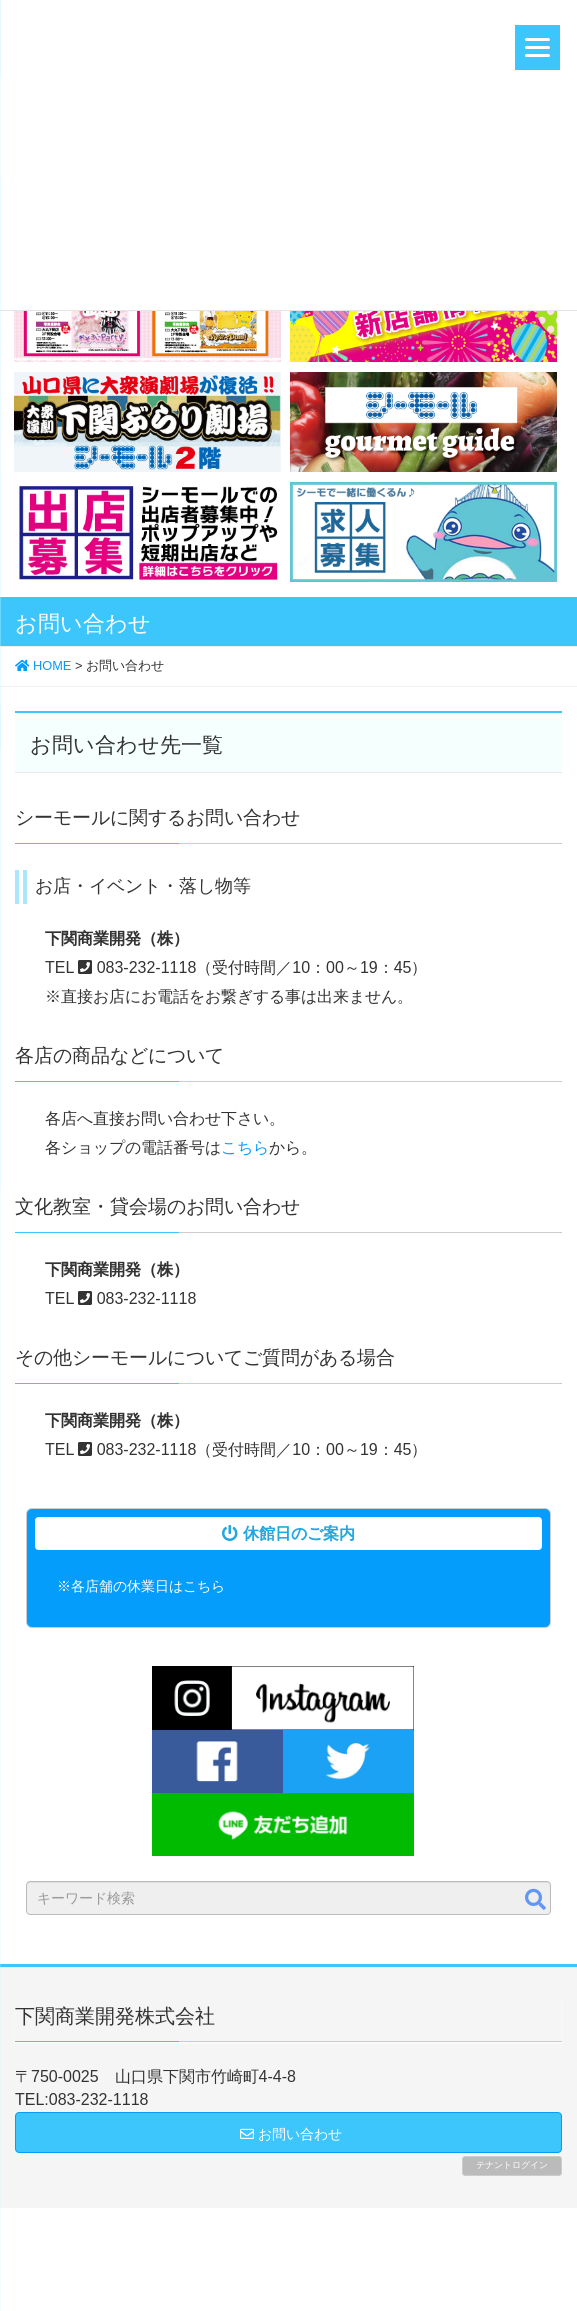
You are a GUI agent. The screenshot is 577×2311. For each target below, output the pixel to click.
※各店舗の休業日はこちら (141, 1586)
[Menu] (537, 47)
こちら (245, 1147)
